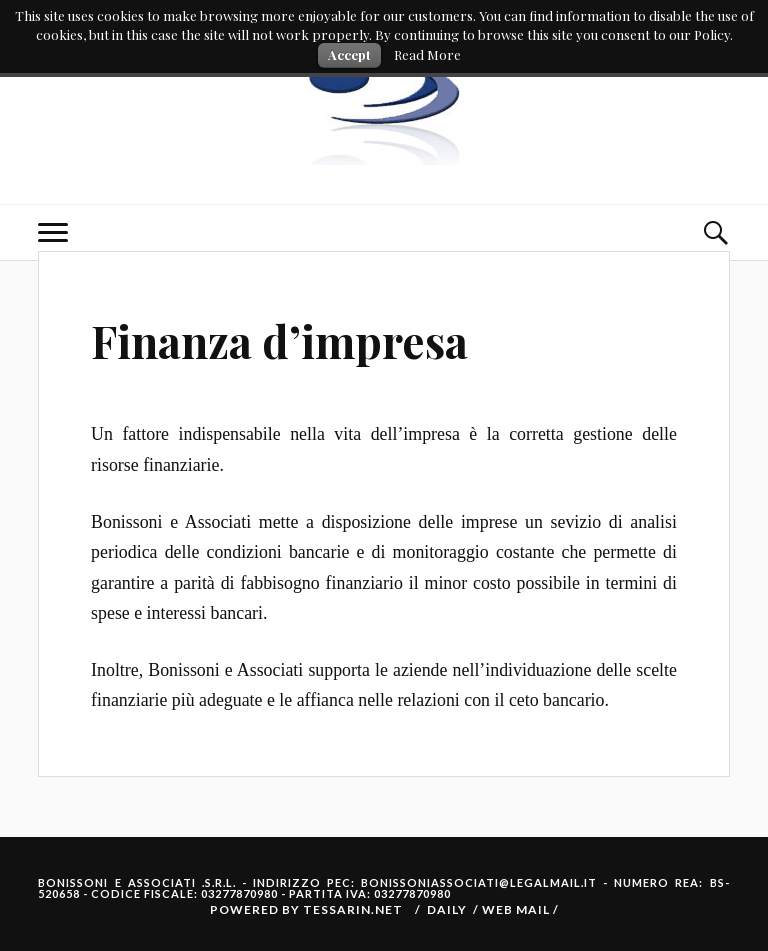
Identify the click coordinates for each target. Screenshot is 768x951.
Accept (349, 54)
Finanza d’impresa (279, 340)
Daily (447, 909)
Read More (427, 54)
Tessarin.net (353, 909)
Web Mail (517, 909)
